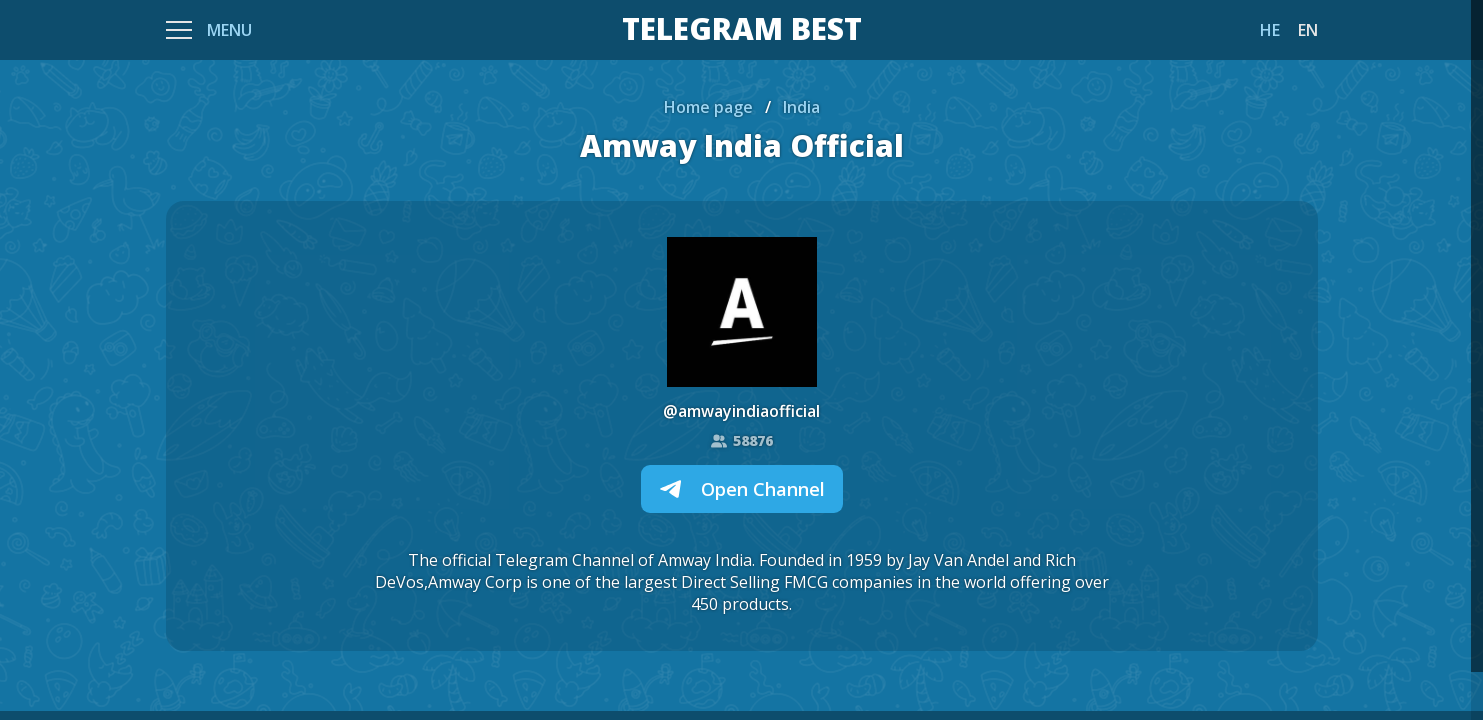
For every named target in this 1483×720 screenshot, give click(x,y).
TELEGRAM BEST (742, 30)
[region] (741, 360)
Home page (708, 107)
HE (1270, 30)
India (801, 107)
